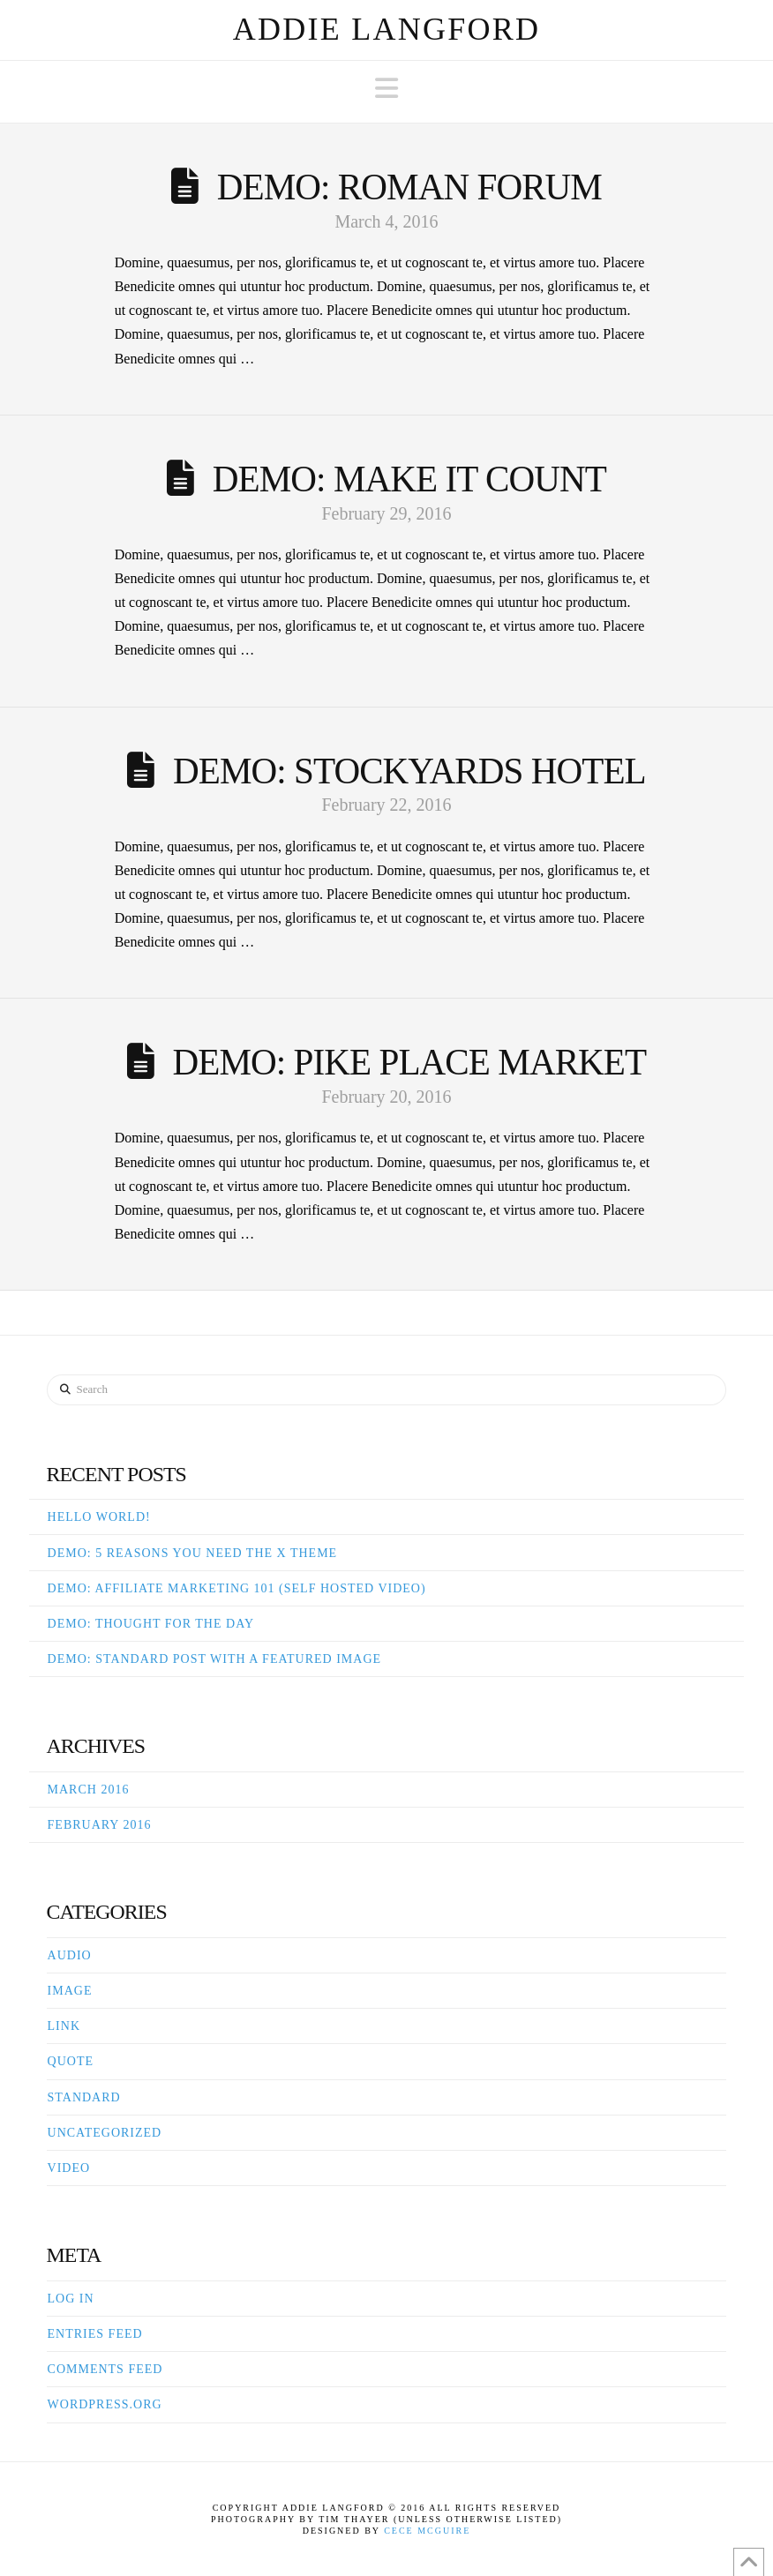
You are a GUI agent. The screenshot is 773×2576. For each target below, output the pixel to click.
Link (64, 2026)
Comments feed (105, 2369)
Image (70, 1990)
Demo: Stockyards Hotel (409, 771)
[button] (386, 88)
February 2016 (100, 1824)
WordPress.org (105, 2404)
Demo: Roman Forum (409, 187)
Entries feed (95, 2333)
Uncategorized (105, 2132)
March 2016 (89, 1789)
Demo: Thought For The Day (151, 1623)
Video (69, 2168)
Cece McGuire (427, 2530)
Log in (71, 2298)
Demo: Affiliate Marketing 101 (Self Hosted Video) (237, 1588)
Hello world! (99, 1517)
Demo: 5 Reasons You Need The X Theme (193, 1553)
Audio (70, 1955)
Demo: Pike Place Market (410, 1062)
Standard (84, 2097)
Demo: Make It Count (409, 479)
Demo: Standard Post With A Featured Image (215, 1659)
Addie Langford (387, 29)
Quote (71, 2061)
